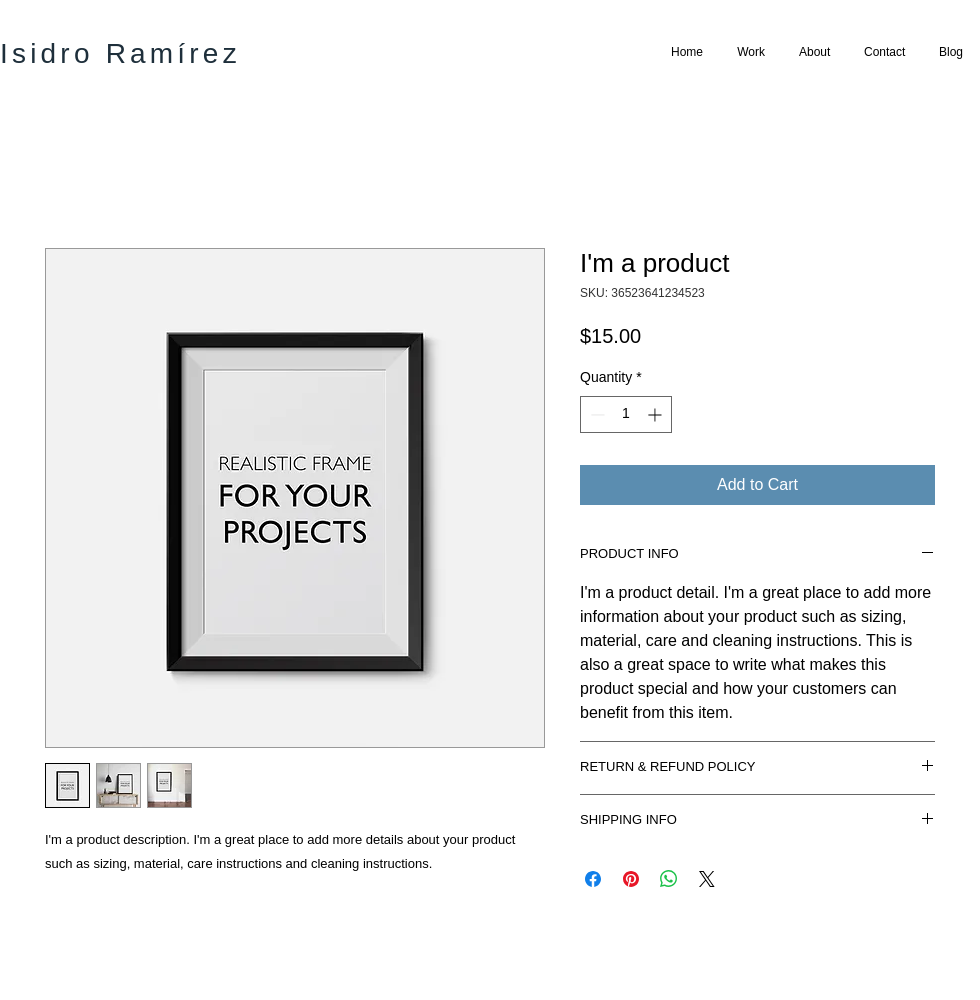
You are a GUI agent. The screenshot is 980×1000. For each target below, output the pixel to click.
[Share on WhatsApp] (669, 879)
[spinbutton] (626, 414)
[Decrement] (595, 414)
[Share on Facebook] (593, 879)
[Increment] (656, 414)
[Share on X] (707, 879)
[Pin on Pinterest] (631, 879)
